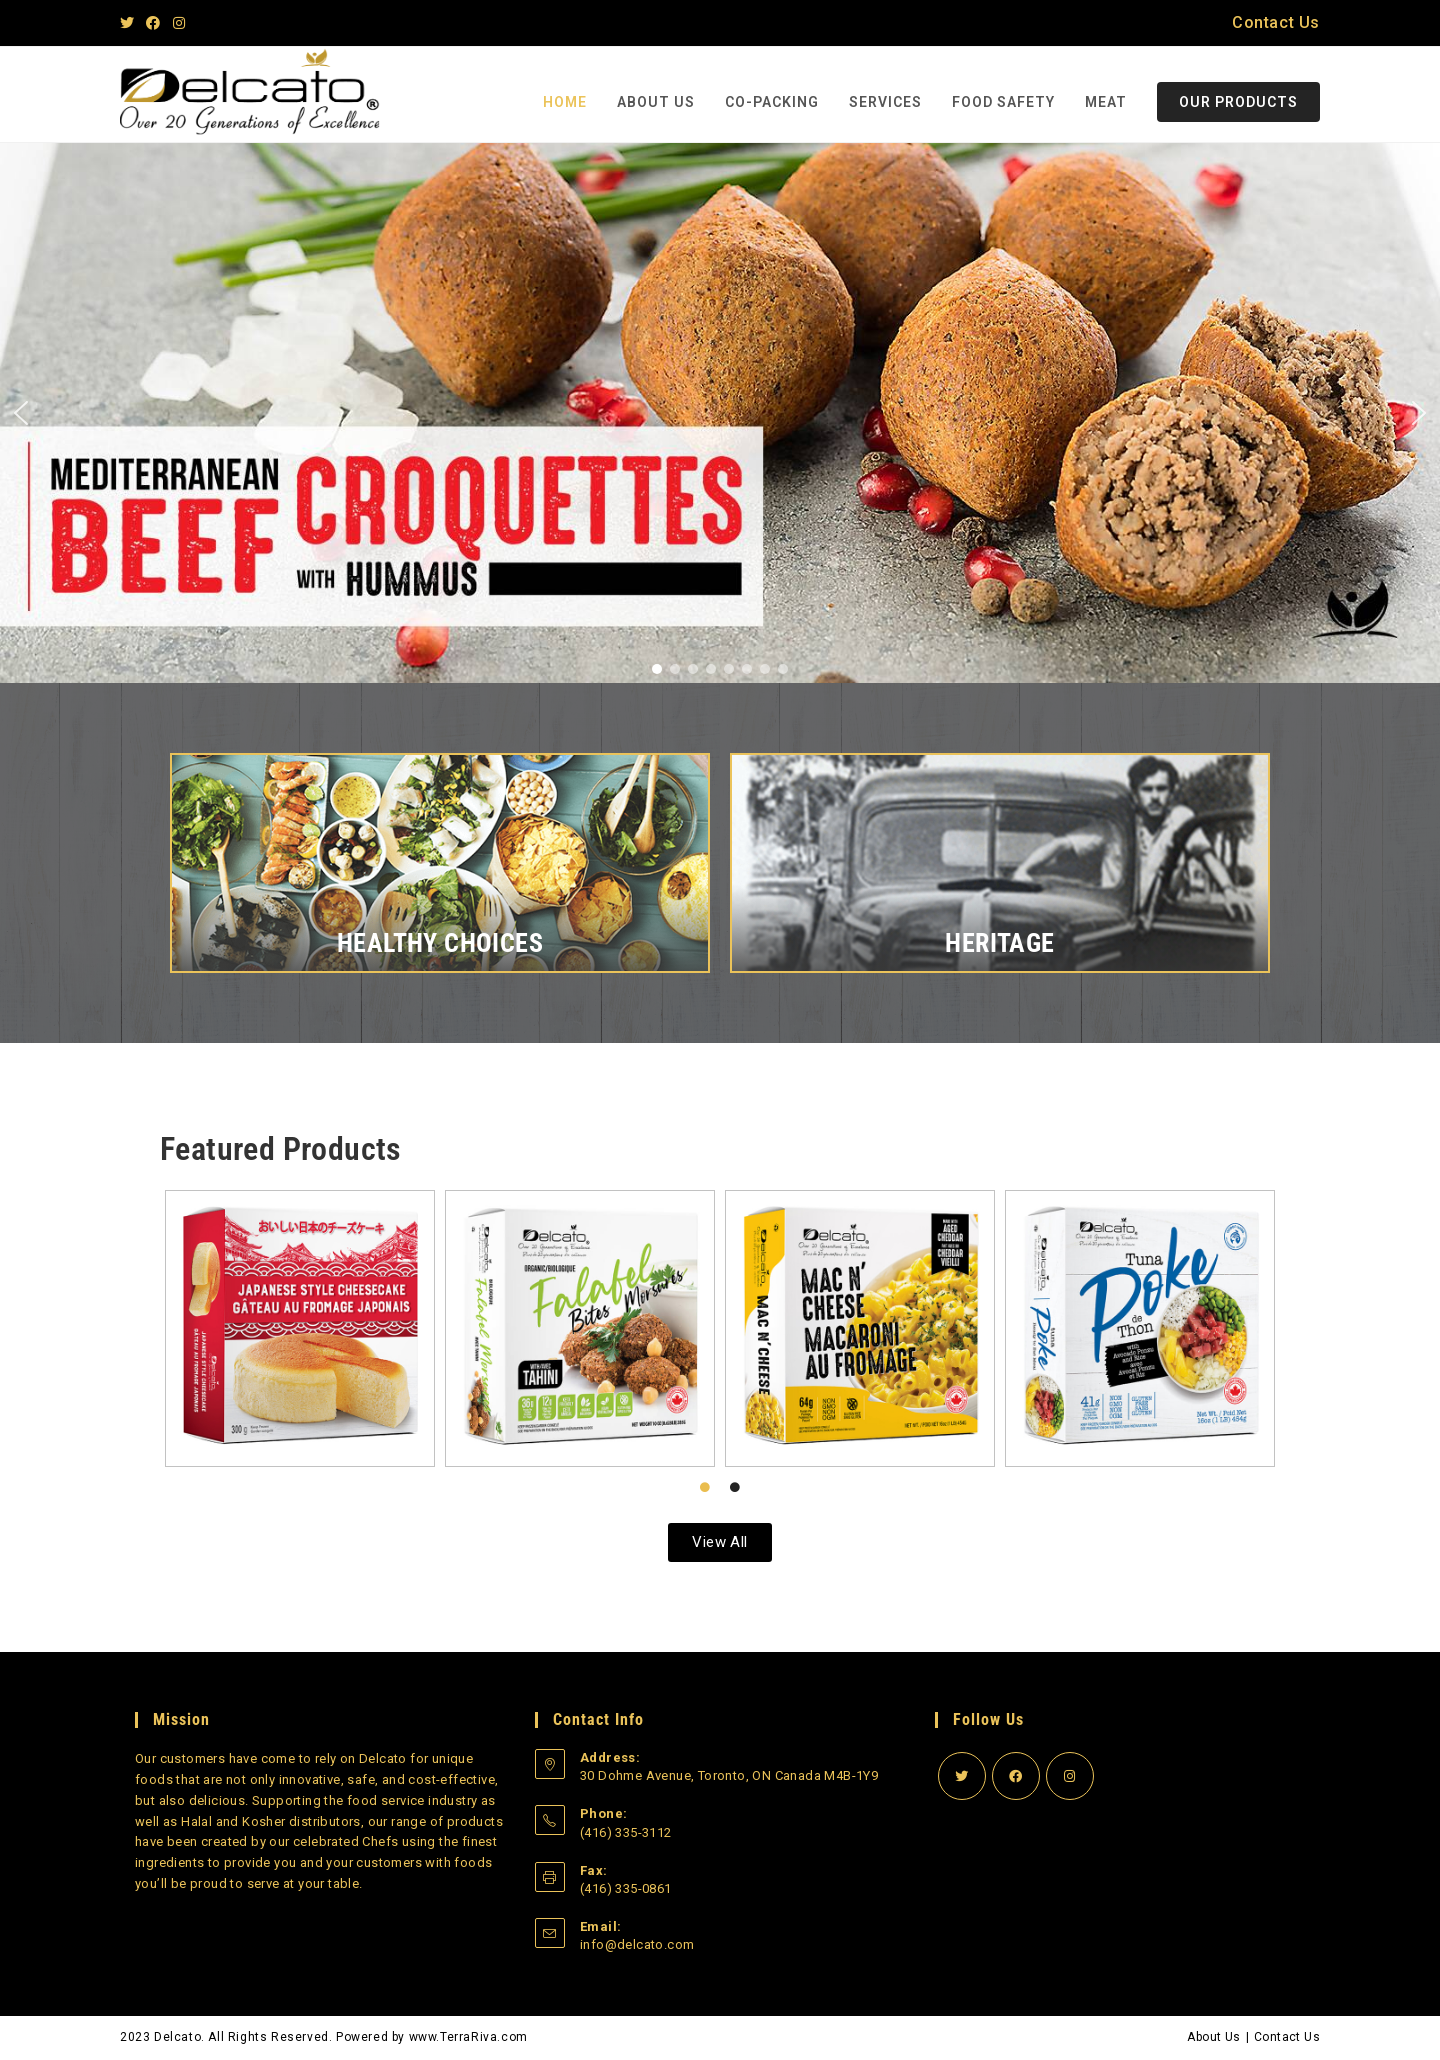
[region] (720, 413)
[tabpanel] (720, 1329)
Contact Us (1276, 22)
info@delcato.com (637, 1944)
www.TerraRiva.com (468, 2037)
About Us (1213, 2037)
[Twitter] (130, 23)
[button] (21, 413)
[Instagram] (179, 23)
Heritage (999, 943)
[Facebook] (153, 23)
